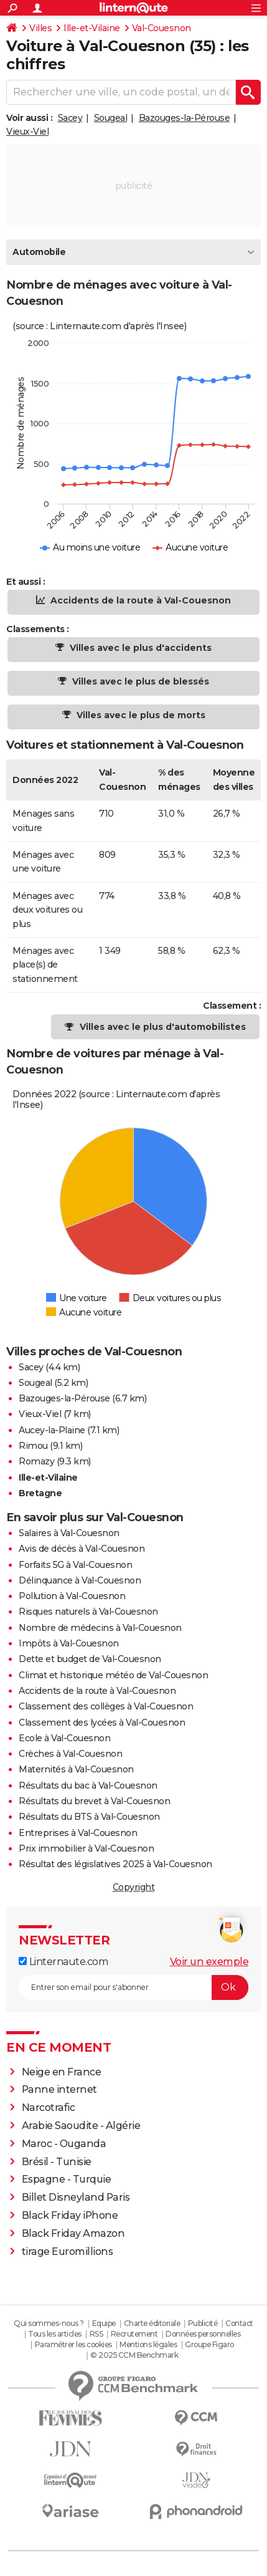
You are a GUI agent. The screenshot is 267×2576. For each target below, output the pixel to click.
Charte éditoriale (152, 2323)
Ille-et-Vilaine (91, 28)
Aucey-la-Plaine (52, 1430)
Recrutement (134, 2333)
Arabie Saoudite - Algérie (81, 2125)
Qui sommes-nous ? (49, 2323)
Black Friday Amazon (73, 2233)
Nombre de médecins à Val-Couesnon (100, 1627)
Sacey (70, 117)
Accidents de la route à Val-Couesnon (139, 600)
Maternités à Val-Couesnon (76, 1769)
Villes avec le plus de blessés (139, 681)
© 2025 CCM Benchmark (134, 2355)
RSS (96, 2333)
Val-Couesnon (161, 28)
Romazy (36, 1461)
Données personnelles (203, 2333)
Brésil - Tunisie (56, 2162)
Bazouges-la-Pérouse (184, 117)
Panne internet (59, 2089)
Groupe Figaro (209, 2344)
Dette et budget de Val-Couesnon (90, 1659)
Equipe (104, 2323)
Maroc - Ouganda (64, 2144)
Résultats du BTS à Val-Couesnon (89, 1816)
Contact (239, 2323)
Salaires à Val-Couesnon (69, 1533)
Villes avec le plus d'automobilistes (163, 1026)
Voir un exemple (209, 1962)
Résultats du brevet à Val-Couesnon (94, 1801)
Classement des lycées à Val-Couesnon (102, 1722)
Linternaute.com (63, 1962)
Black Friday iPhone (70, 2215)
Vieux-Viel (27, 131)
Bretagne (40, 1493)
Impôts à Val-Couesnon (69, 1643)
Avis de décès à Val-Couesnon (81, 1548)
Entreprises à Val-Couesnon (78, 1832)
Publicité (203, 2323)
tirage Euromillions (67, 2251)
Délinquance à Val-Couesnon (80, 1580)
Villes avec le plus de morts (139, 715)
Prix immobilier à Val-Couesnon (86, 1848)
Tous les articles (55, 2333)
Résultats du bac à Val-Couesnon (88, 1785)
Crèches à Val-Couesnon (70, 1753)
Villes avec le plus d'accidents (139, 647)
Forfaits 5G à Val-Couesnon (75, 1564)
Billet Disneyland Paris (76, 2197)
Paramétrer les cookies (73, 2344)
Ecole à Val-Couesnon (64, 1738)
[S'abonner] (133, 1987)
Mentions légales (148, 2344)
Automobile (38, 251)
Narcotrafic (48, 2107)
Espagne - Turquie (66, 2179)
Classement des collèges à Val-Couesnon (106, 1706)
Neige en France (61, 2072)
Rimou (33, 1445)
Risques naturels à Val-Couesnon (88, 1611)
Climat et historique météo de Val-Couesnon (113, 1675)
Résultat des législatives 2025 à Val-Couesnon (115, 1864)
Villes (40, 28)
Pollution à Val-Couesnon (72, 1596)
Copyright (134, 1887)
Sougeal (111, 117)
